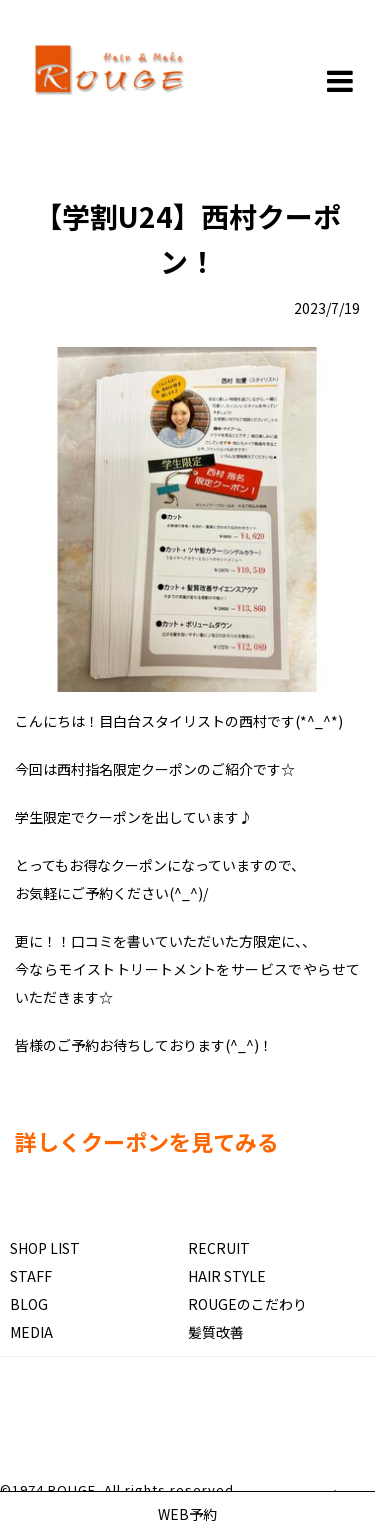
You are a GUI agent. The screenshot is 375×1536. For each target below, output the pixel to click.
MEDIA (31, 1332)
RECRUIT (219, 1248)
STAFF (31, 1276)
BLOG (29, 1304)
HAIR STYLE (227, 1276)
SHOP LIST (45, 1248)
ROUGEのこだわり (247, 1304)
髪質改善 (216, 1332)
